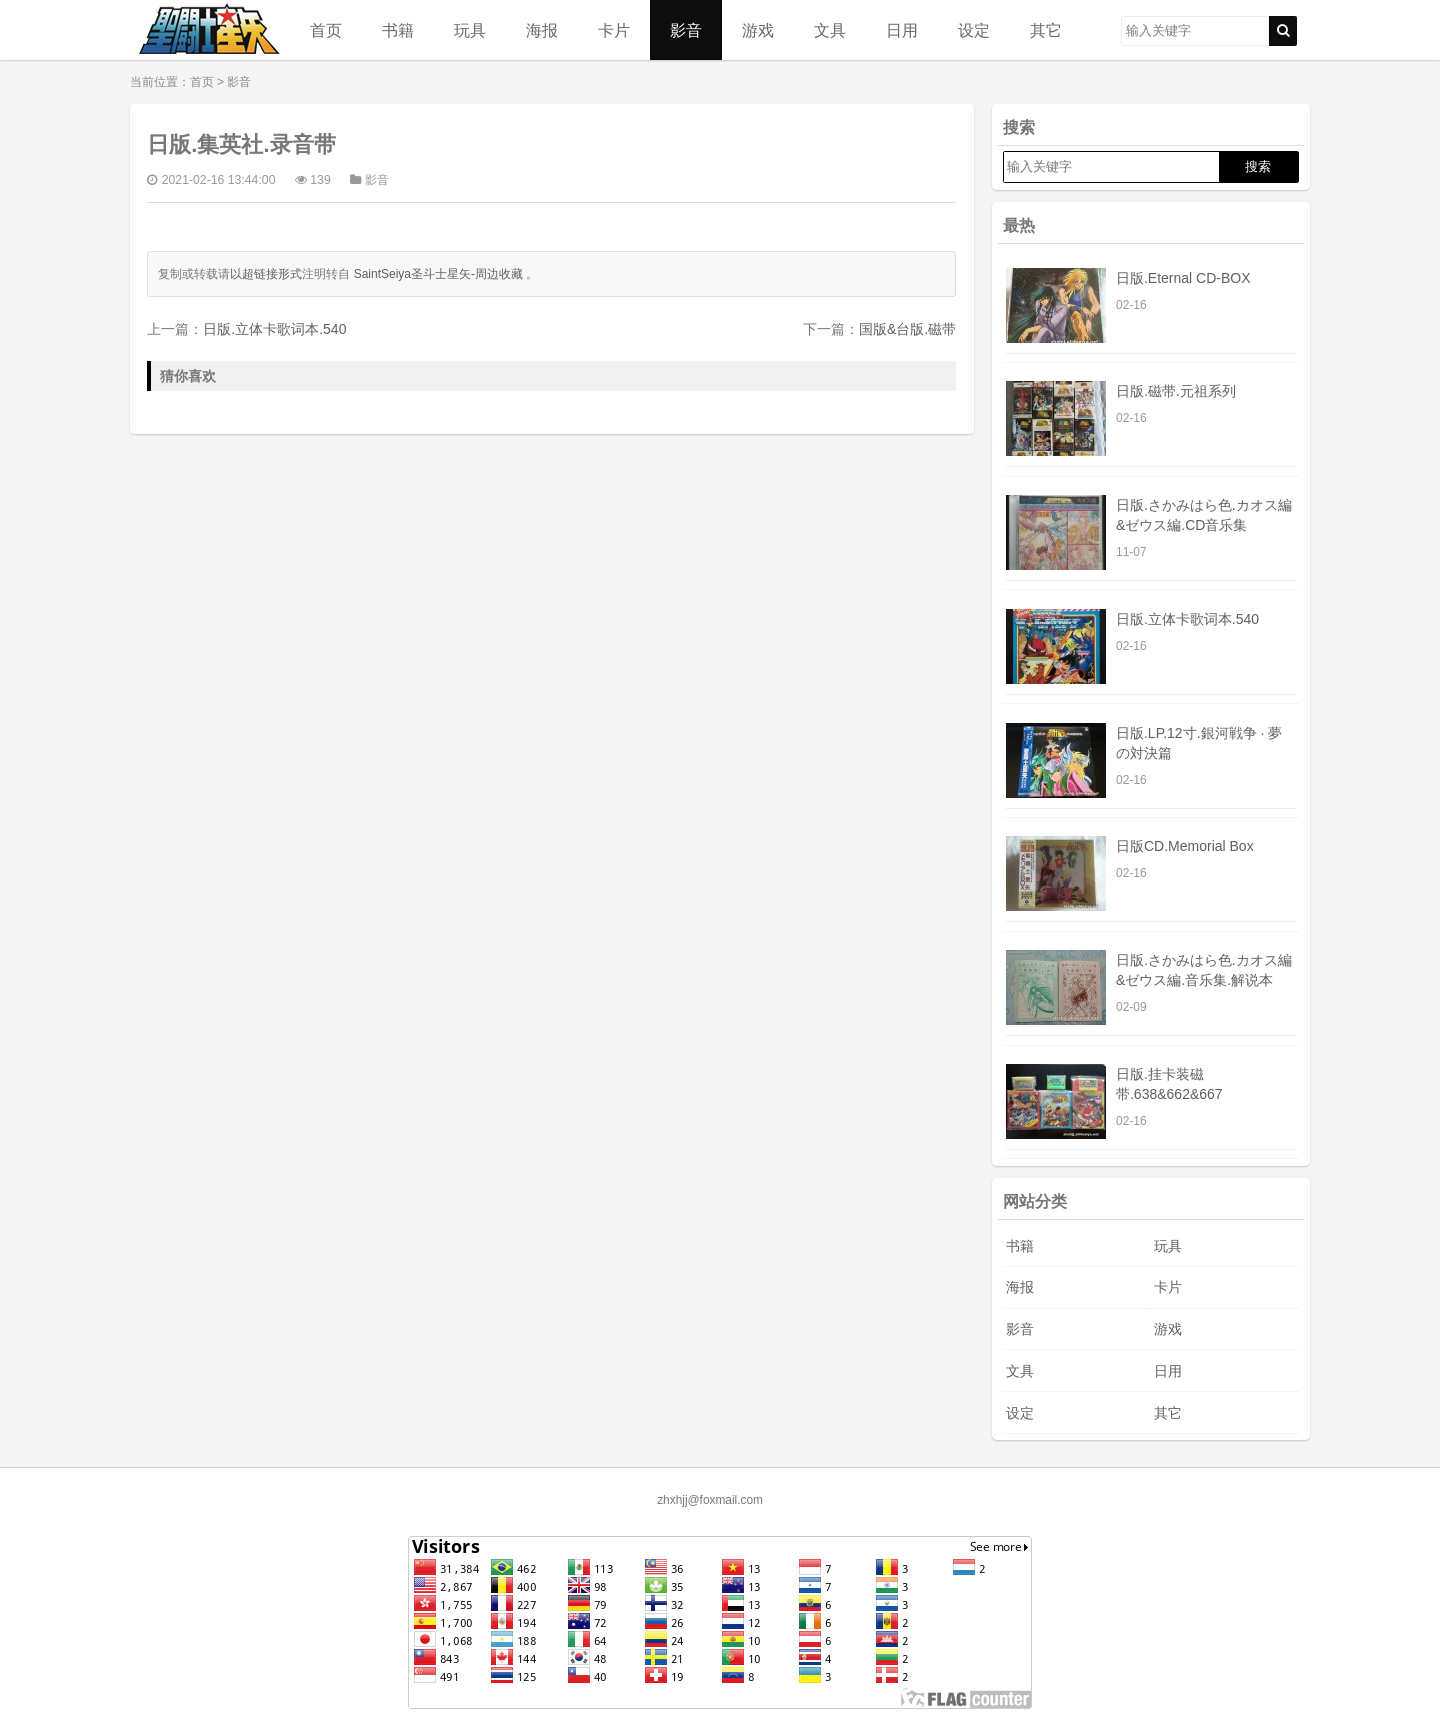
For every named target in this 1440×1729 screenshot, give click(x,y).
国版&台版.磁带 (907, 329)
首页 (326, 30)
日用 (902, 30)
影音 (686, 30)
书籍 (398, 30)
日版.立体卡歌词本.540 (274, 329)
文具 (830, 30)
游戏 (758, 30)
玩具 (470, 30)
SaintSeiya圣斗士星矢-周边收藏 (438, 274)
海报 (542, 30)
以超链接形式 (266, 274)
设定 (974, 30)
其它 (1046, 30)
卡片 (614, 30)
